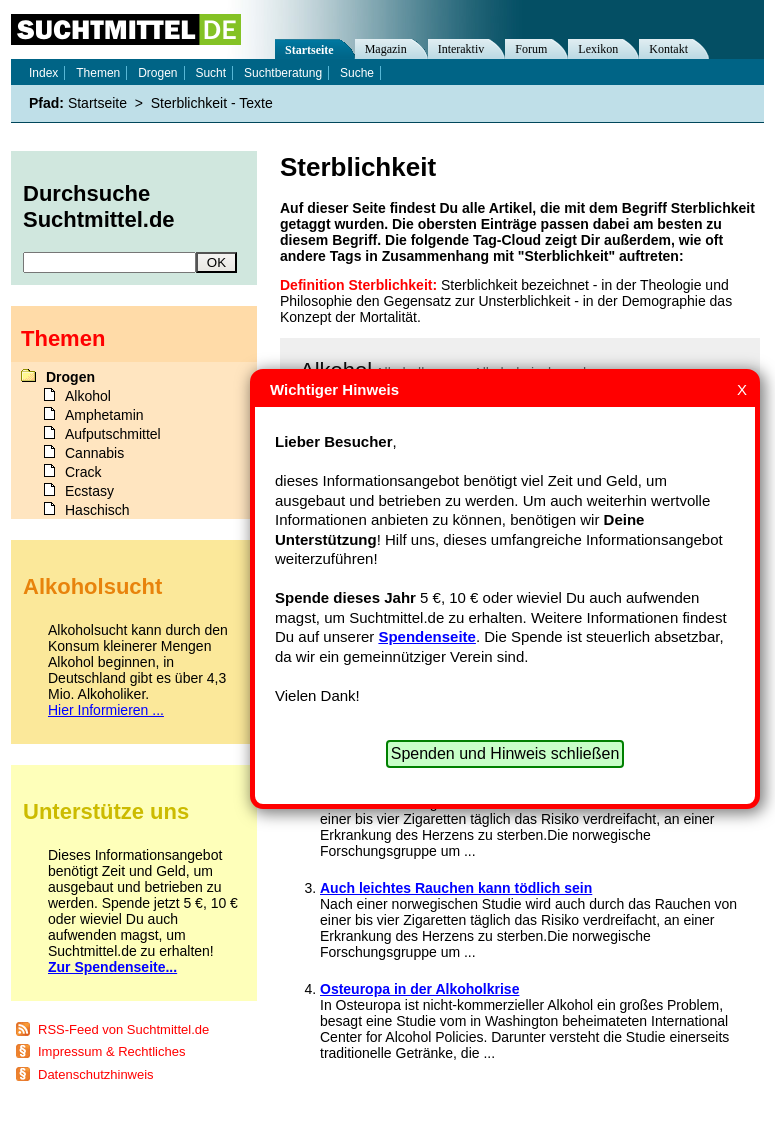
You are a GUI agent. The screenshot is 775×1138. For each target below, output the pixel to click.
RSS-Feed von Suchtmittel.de (123, 1029)
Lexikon (598, 49)
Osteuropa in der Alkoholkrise (419, 989)
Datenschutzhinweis (96, 1074)
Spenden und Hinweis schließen (505, 753)
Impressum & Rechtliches (111, 1051)
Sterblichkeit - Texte (212, 103)
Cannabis (94, 453)
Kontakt (668, 49)
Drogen (157, 73)
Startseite (309, 50)
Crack (83, 472)
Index (43, 73)
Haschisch (97, 510)
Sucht (210, 73)
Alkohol (88, 396)
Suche (357, 73)
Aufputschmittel (113, 434)
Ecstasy (89, 491)
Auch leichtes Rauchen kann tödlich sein (456, 888)
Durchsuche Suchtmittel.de (99, 206)
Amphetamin (104, 415)
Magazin (386, 49)
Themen (98, 73)
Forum (531, 49)
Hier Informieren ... (106, 710)
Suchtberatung (283, 73)
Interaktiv (461, 49)
